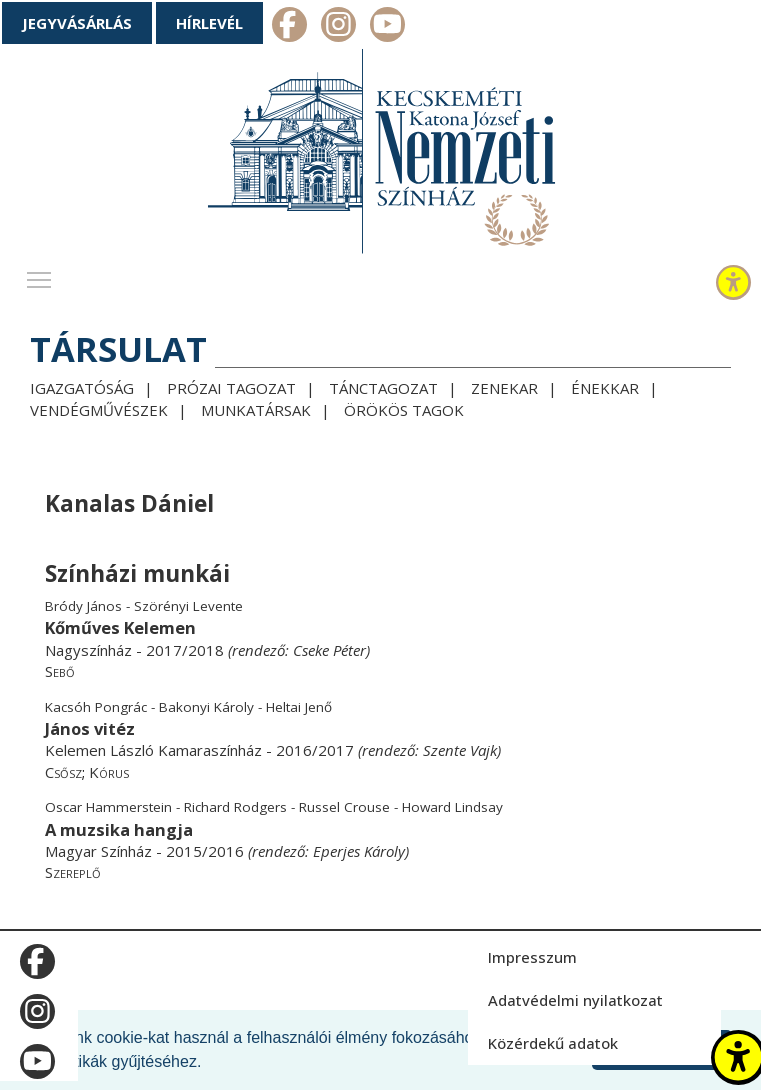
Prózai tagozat (231, 388)
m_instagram (338, 27)
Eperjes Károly (359, 851)
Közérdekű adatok (553, 1043)
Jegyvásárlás (77, 23)
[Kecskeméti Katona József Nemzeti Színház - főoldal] (381, 155)
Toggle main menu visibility (40, 275)
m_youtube (387, 27)
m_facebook (289, 27)
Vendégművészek (99, 410)
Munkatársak (256, 410)
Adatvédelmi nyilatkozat (575, 1000)
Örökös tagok (404, 410)
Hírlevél (209, 23)
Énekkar (605, 388)
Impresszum (532, 957)
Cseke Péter (329, 650)
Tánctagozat (383, 388)
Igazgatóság (82, 388)
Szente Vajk (460, 750)
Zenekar (504, 388)
